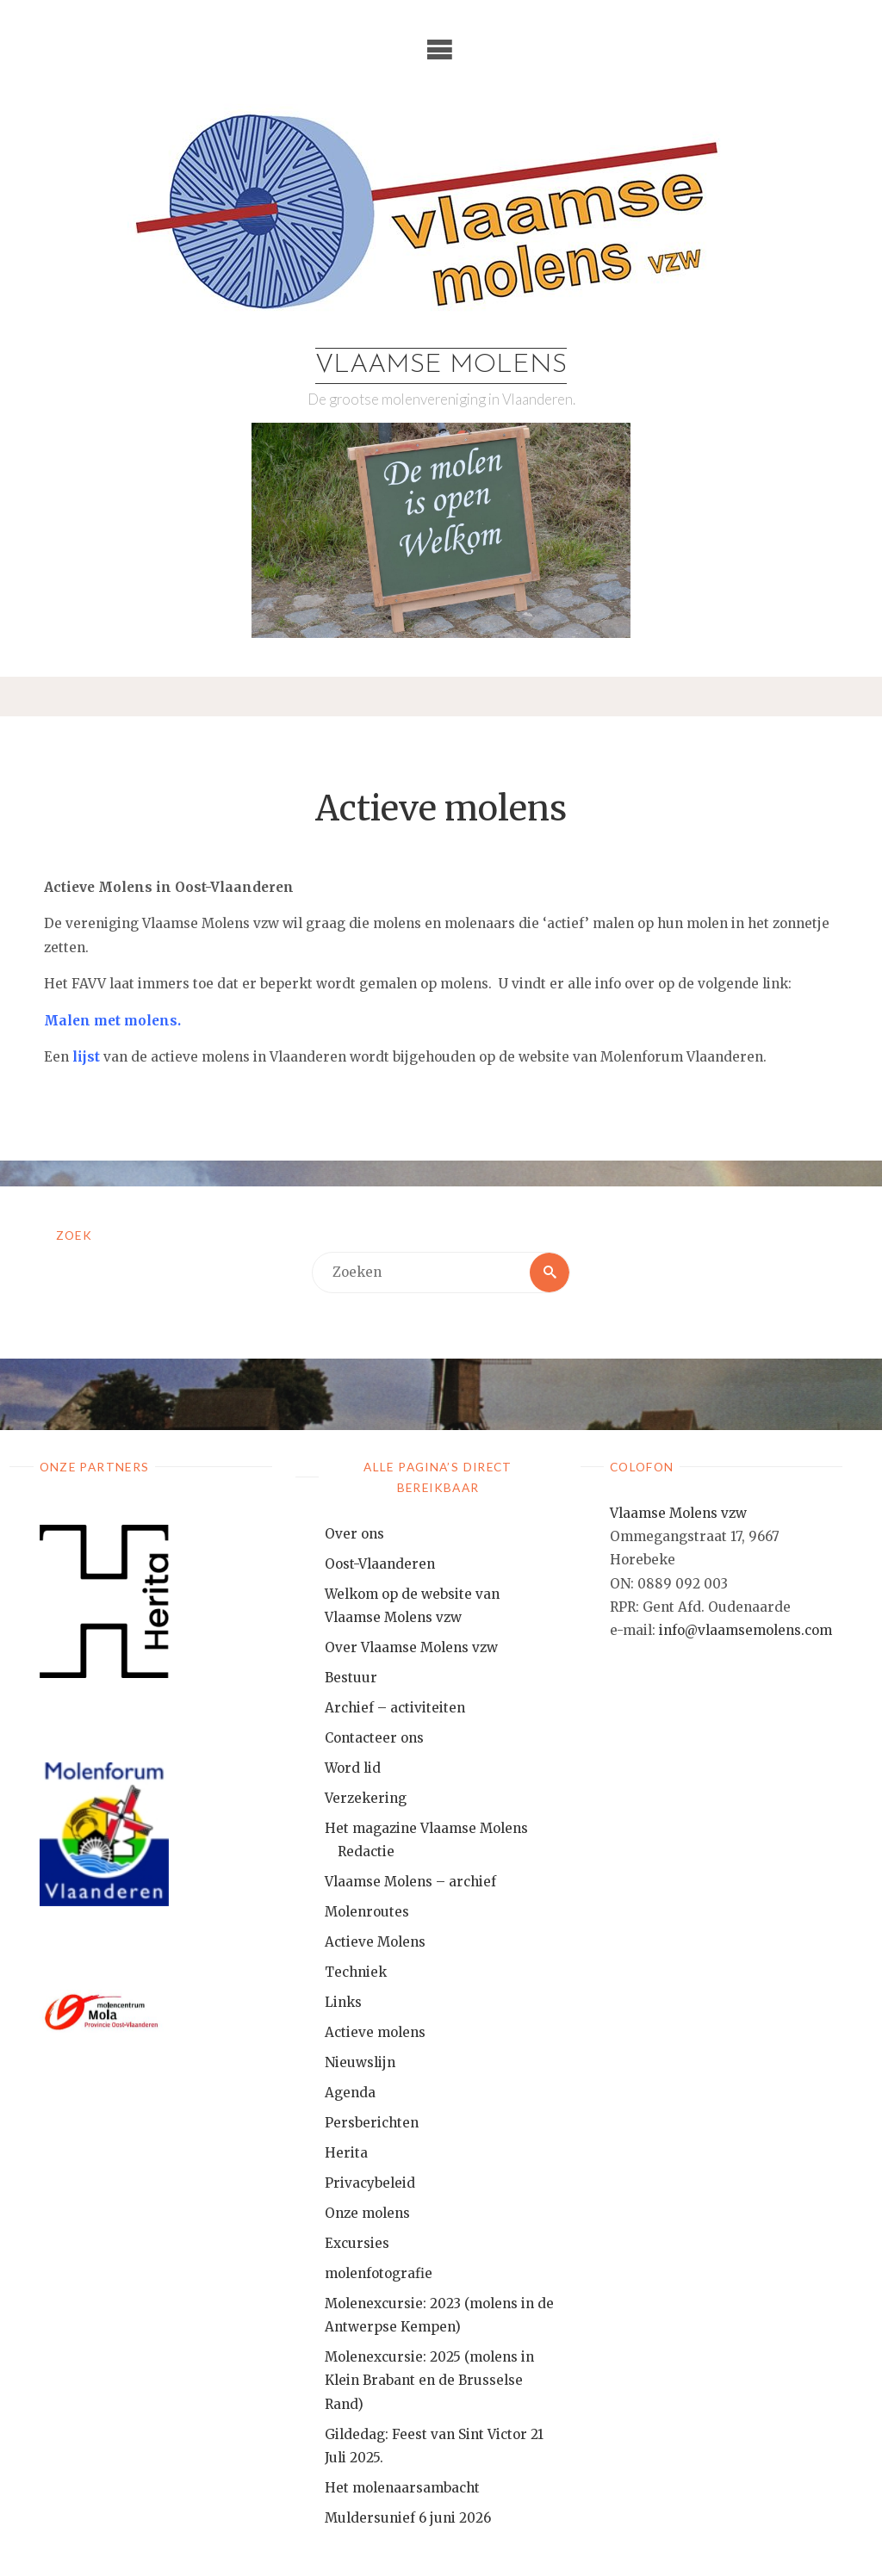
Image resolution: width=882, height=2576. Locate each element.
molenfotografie (378, 2273)
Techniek (356, 1972)
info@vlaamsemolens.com (745, 1630)
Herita (346, 2153)
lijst (86, 1057)
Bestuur (351, 1677)
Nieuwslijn (360, 2062)
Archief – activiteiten (395, 1708)
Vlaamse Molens (441, 365)
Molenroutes (367, 1912)
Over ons (354, 1534)
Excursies (357, 2243)
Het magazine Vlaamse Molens (426, 1828)
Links (343, 2002)
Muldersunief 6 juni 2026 (408, 2518)
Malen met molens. (112, 1020)
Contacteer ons (374, 1738)
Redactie (366, 1851)
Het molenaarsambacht (402, 2488)
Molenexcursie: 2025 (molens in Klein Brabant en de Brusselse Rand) (429, 2380)
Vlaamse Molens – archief (410, 1881)
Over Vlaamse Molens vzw (411, 1647)
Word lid (353, 1768)
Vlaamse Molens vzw (678, 1513)
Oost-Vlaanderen (380, 1564)
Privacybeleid (370, 2183)
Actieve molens (375, 2032)
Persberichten (372, 2123)
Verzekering (366, 1798)
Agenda (350, 2092)
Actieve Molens (375, 1942)
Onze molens (367, 2213)
